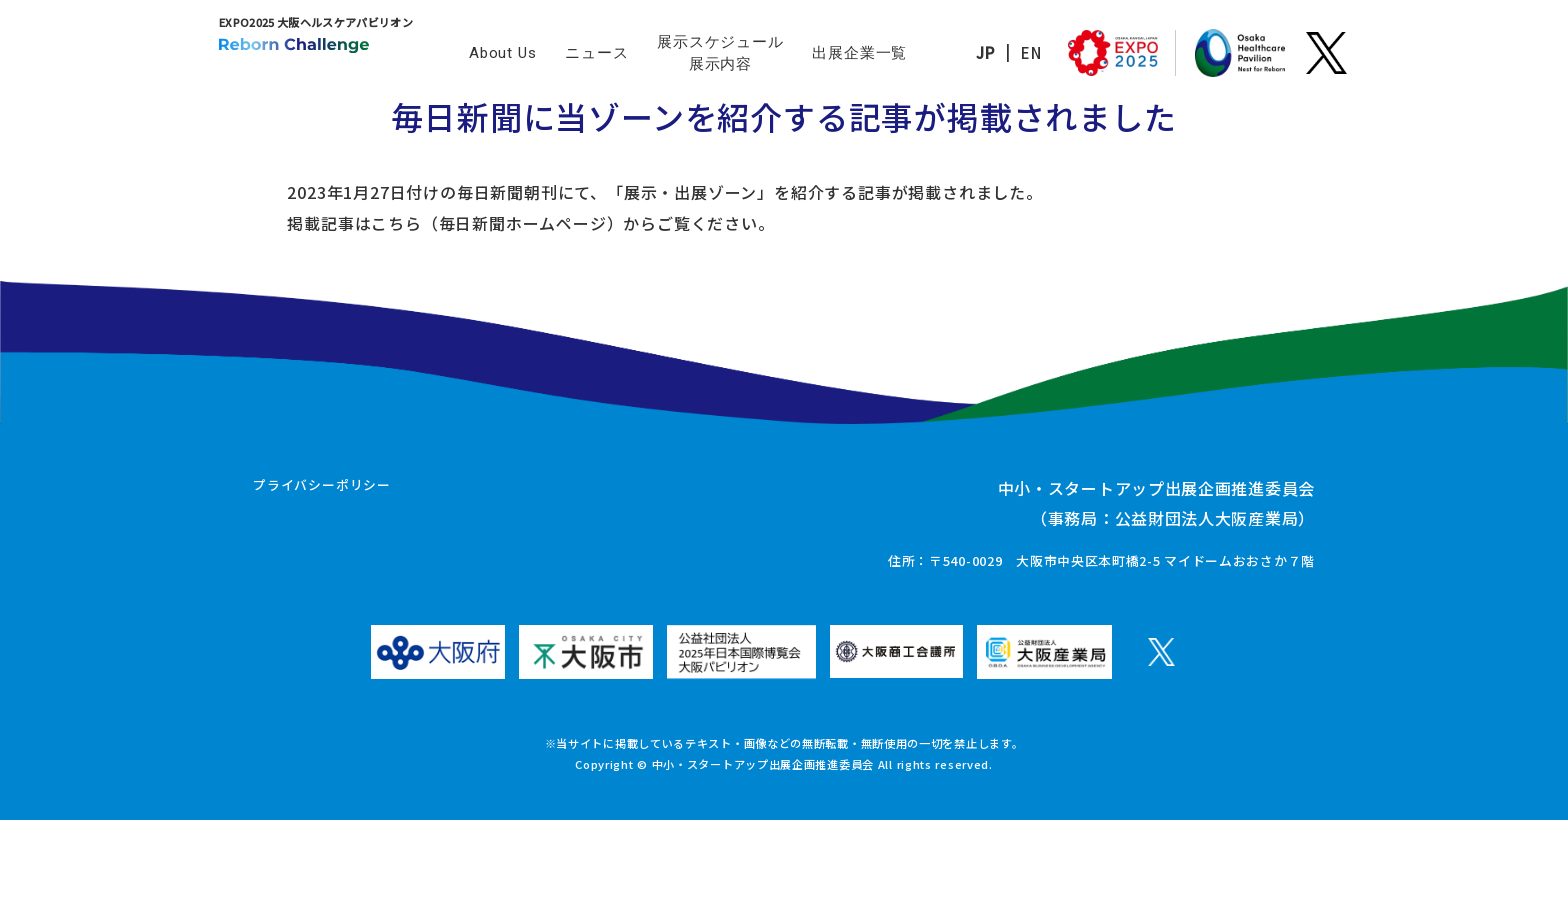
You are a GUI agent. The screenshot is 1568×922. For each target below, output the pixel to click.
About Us (502, 53)
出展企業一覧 (859, 53)
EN (1002, 52)
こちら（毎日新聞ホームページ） (419, 267)
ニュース (596, 53)
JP (956, 52)
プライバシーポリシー (322, 588)
